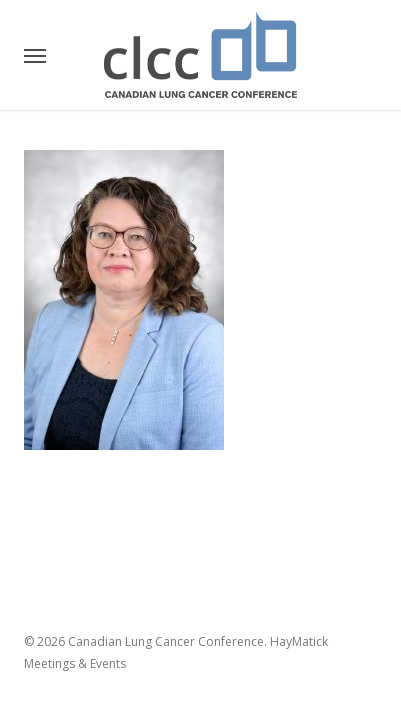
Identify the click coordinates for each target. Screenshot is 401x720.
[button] (35, 55)
